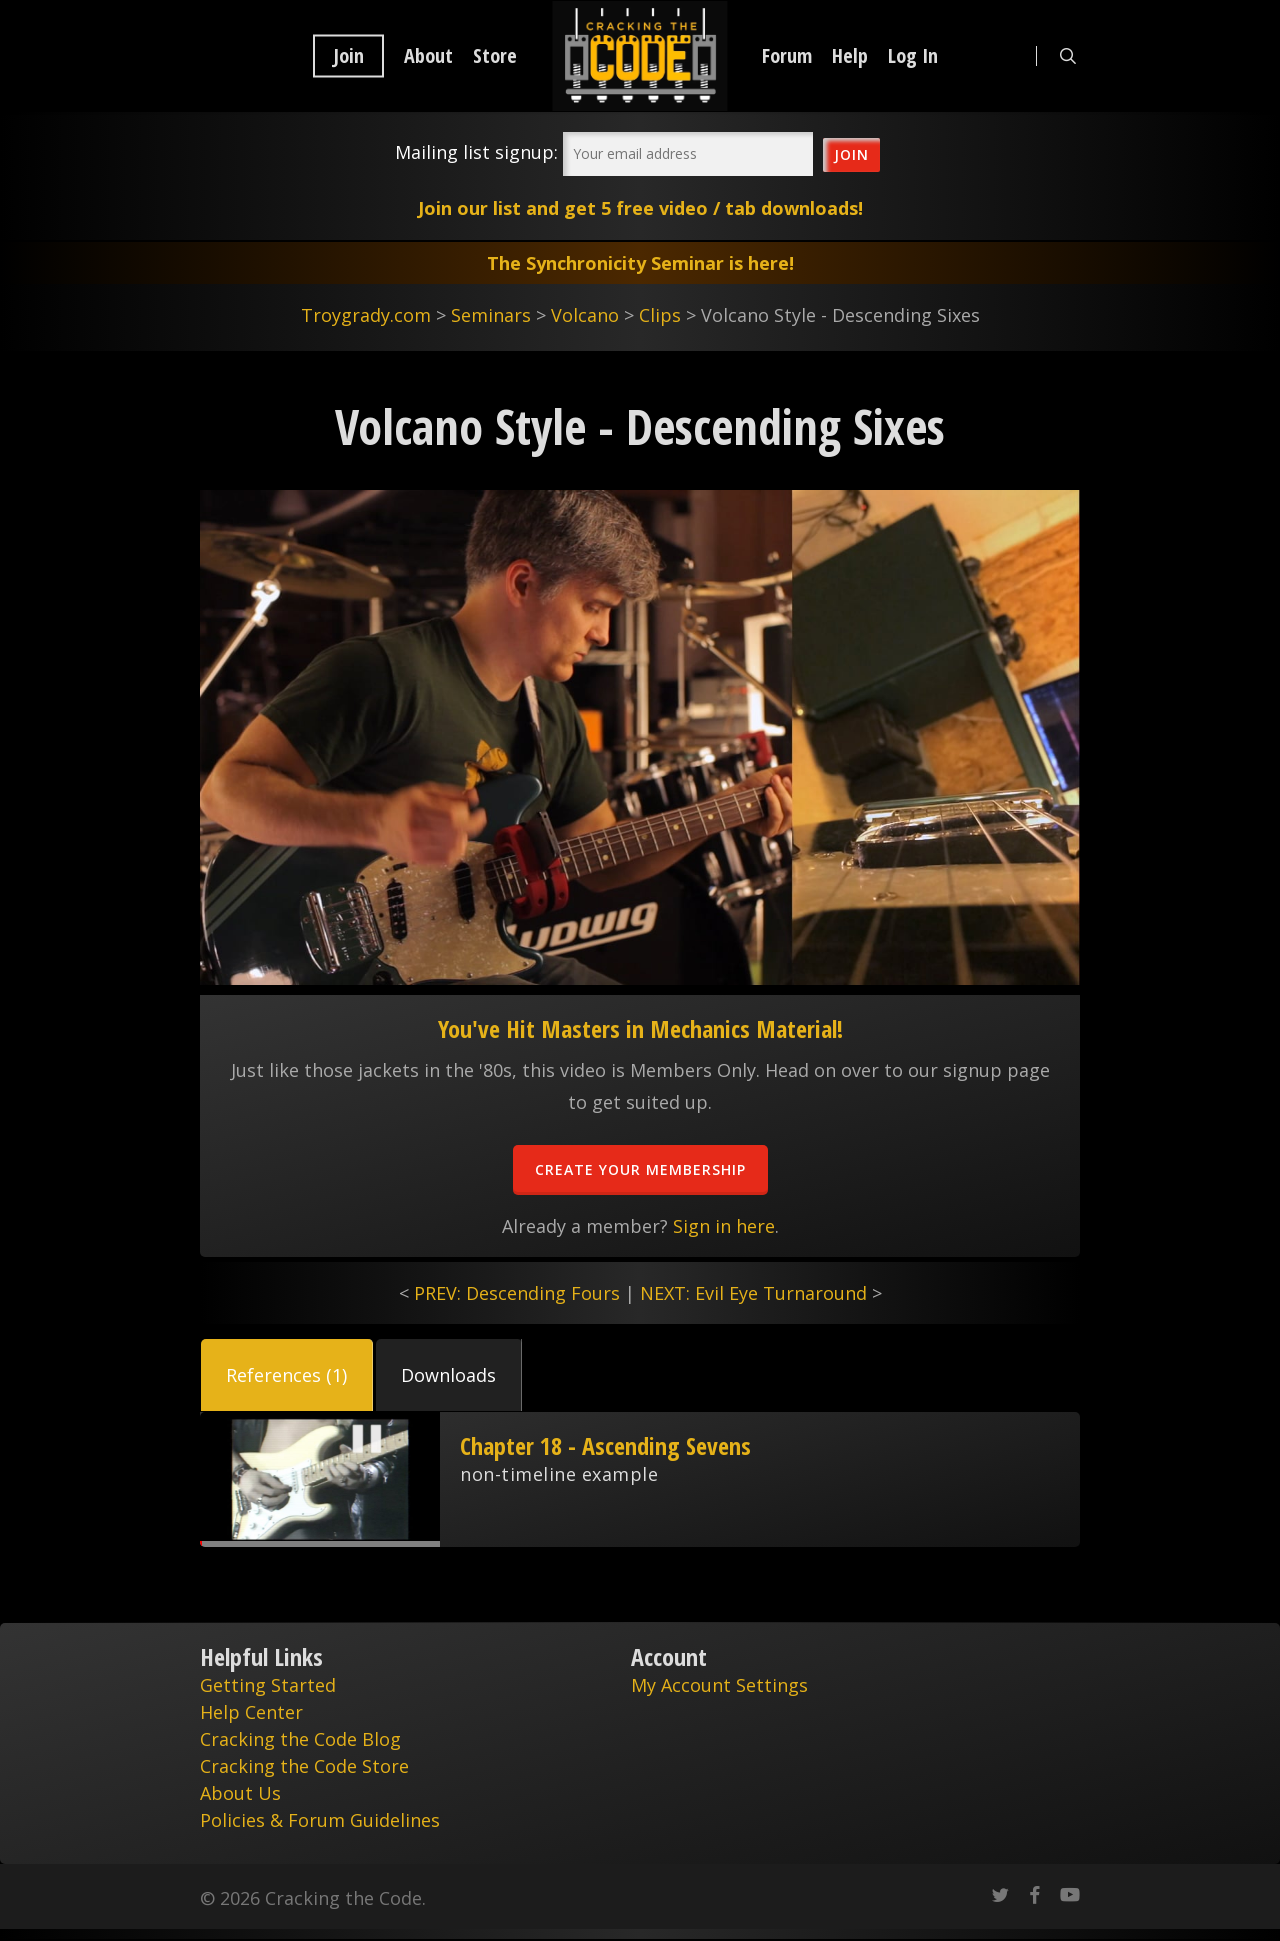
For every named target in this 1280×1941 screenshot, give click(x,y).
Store (495, 56)
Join (348, 56)
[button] (287, 1375)
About (428, 56)
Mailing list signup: (476, 152)
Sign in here (724, 1226)
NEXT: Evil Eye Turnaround (753, 1293)
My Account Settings (719, 1685)
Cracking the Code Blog (300, 1739)
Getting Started (268, 1685)
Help (850, 56)
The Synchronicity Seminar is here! (640, 263)
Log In (913, 56)
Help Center (251, 1712)
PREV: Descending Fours (517, 1293)
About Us (240, 1793)
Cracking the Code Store (304, 1766)
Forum (787, 56)
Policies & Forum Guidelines (320, 1820)
